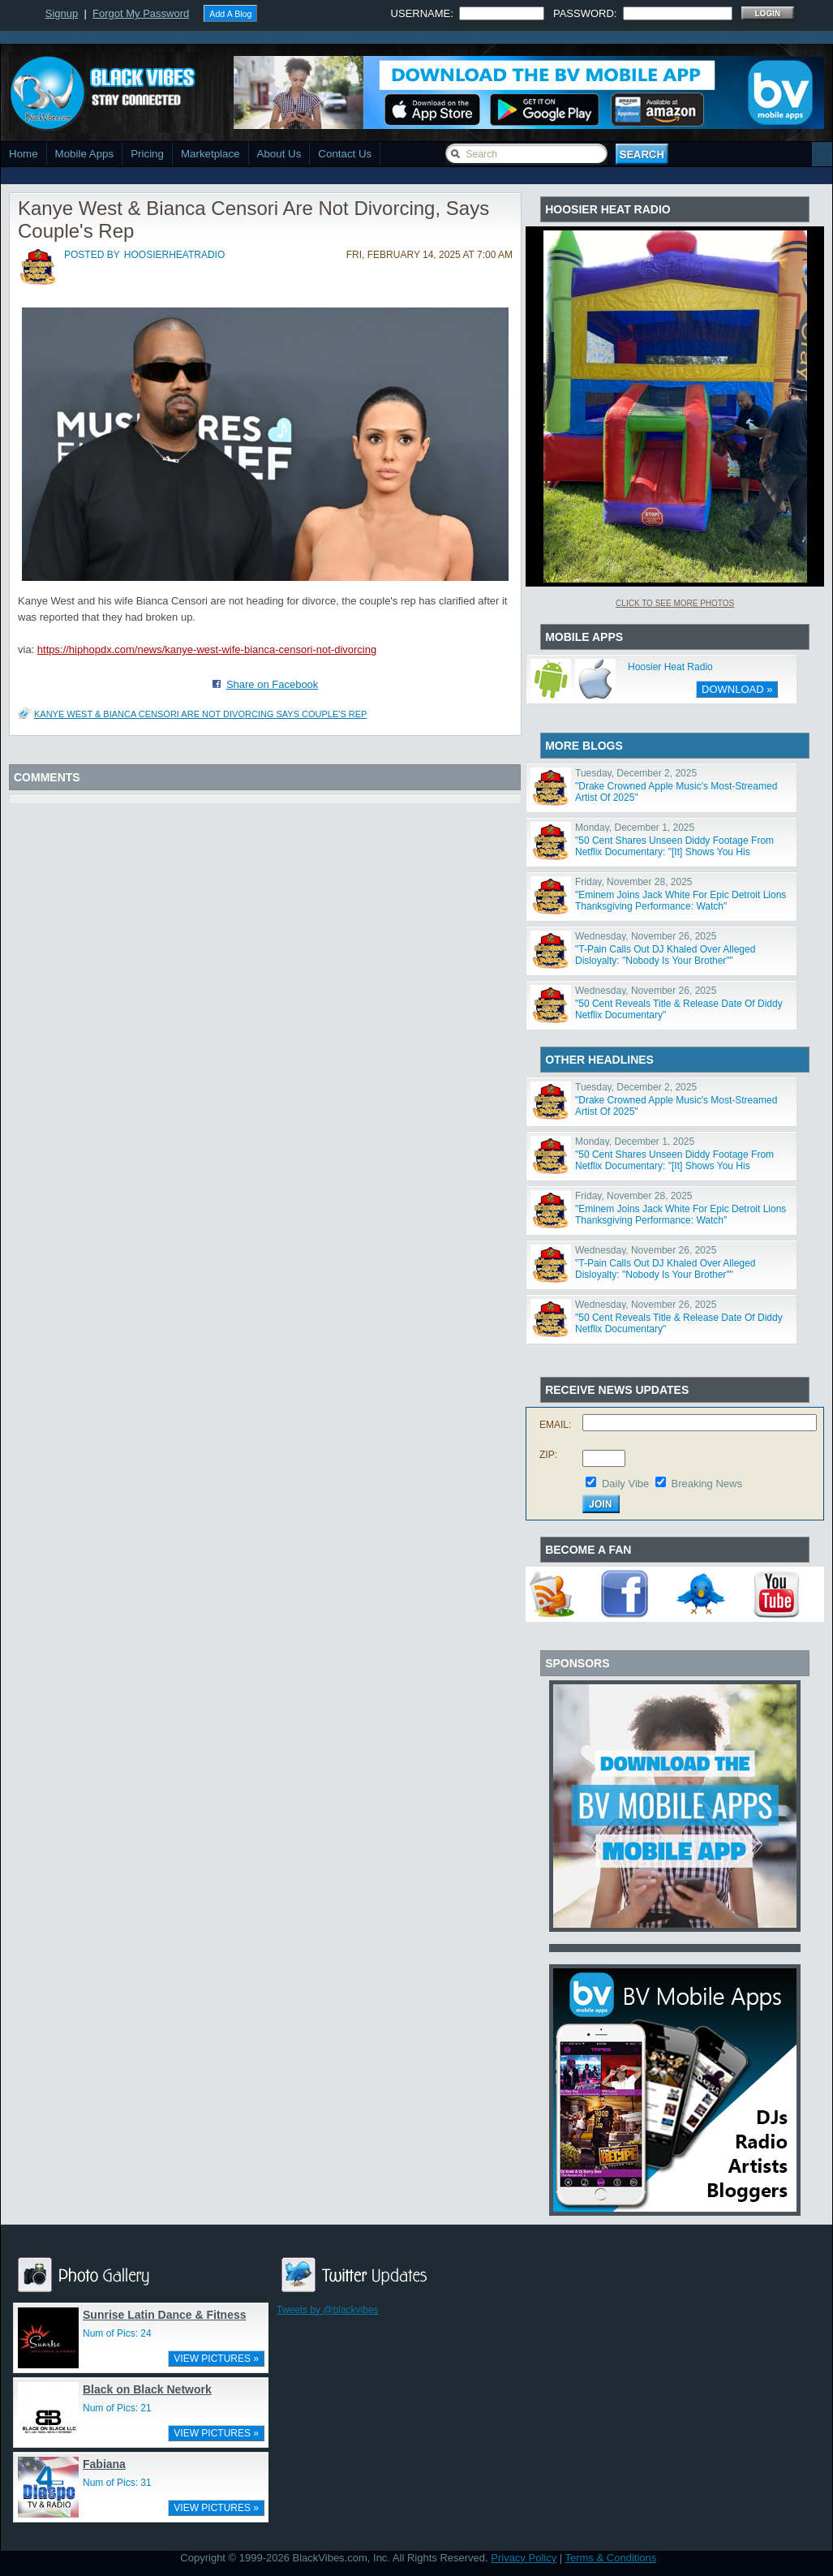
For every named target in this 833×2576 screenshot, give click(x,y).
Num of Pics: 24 (117, 2333)
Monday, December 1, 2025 (634, 827)
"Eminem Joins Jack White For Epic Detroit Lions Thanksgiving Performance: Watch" (680, 900)
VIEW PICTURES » (216, 2358)
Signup (61, 13)
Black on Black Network (147, 2389)
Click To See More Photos (675, 603)
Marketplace (210, 154)
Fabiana (104, 2464)
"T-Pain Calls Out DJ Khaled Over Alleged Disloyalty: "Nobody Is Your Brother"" (665, 955)
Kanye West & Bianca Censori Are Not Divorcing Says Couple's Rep (200, 714)
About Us (279, 154)
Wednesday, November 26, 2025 (645, 936)
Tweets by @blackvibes (328, 2310)
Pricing (147, 154)
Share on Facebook (272, 684)
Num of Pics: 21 (117, 2408)
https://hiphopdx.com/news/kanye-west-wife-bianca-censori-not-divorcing (206, 649)
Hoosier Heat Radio (670, 667)
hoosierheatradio (174, 254)
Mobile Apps (84, 154)
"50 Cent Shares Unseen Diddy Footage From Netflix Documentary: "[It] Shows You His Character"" (674, 852)
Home (23, 154)
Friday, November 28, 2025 (634, 882)
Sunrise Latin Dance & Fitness (165, 2314)
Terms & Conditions (611, 2558)
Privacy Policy (523, 2558)
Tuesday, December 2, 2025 (636, 773)
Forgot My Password (140, 13)
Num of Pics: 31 (117, 2482)
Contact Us (344, 154)
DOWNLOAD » (737, 689)
